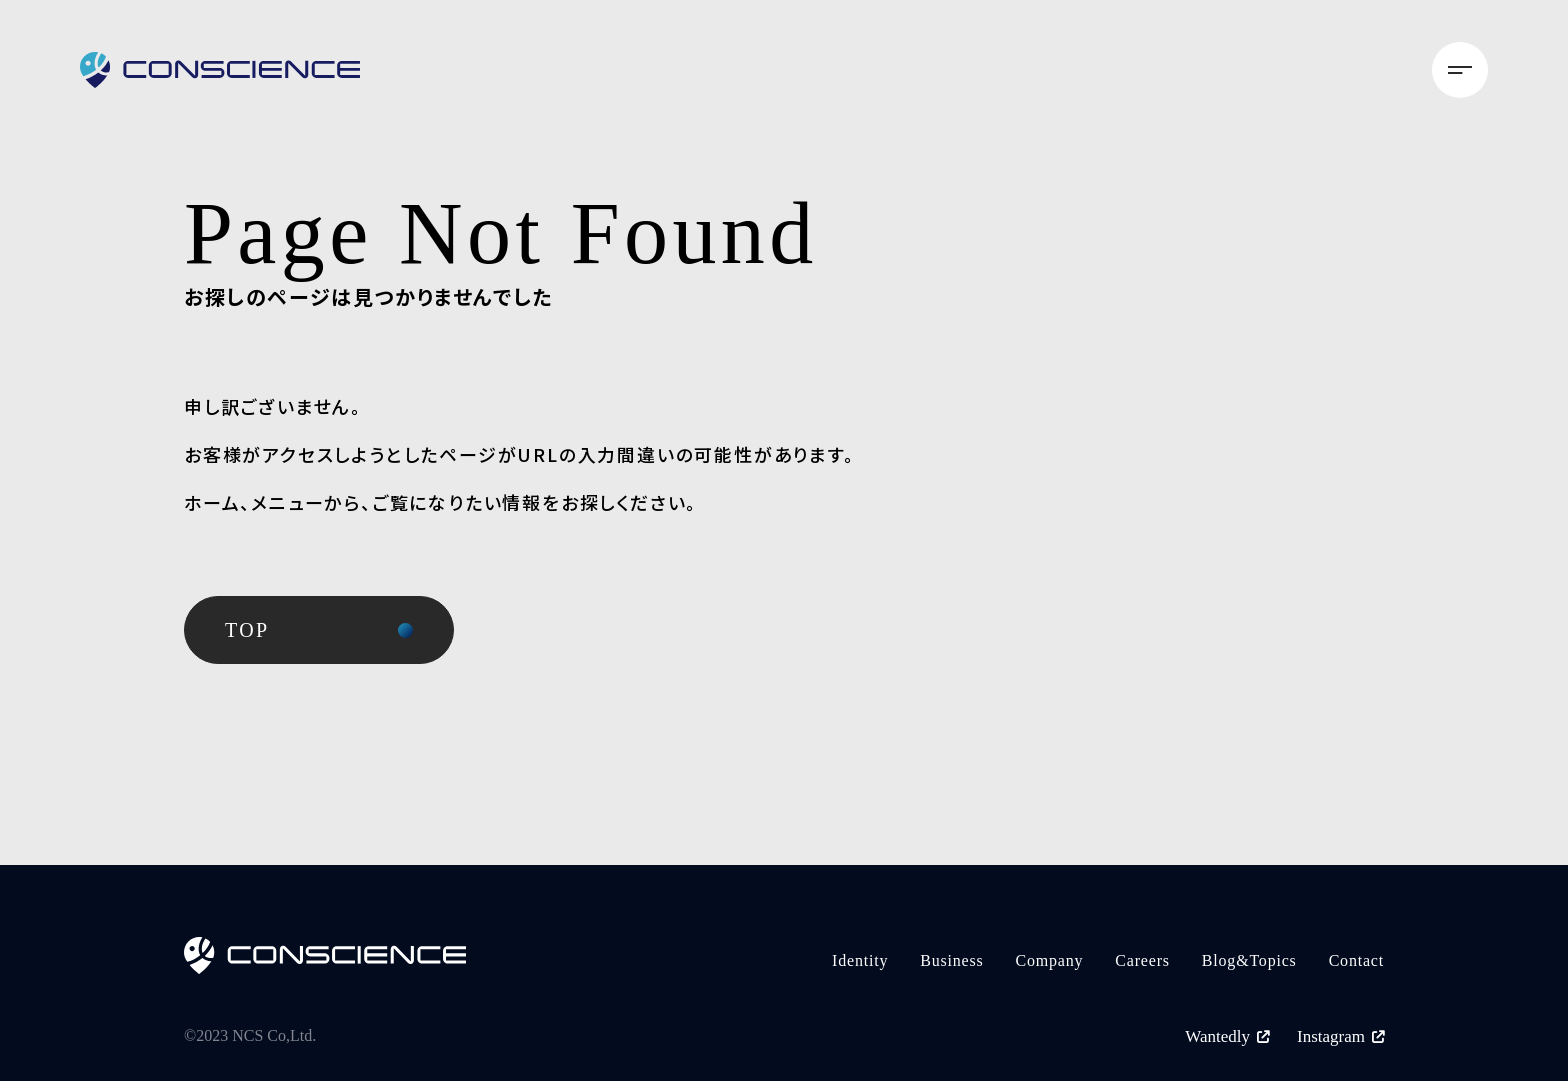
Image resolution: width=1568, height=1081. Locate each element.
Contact (1356, 960)
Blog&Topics (1249, 960)
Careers (1142, 960)
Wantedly (1227, 1036)
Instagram (1340, 1036)
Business (951, 960)
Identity (860, 960)
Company (1050, 960)
